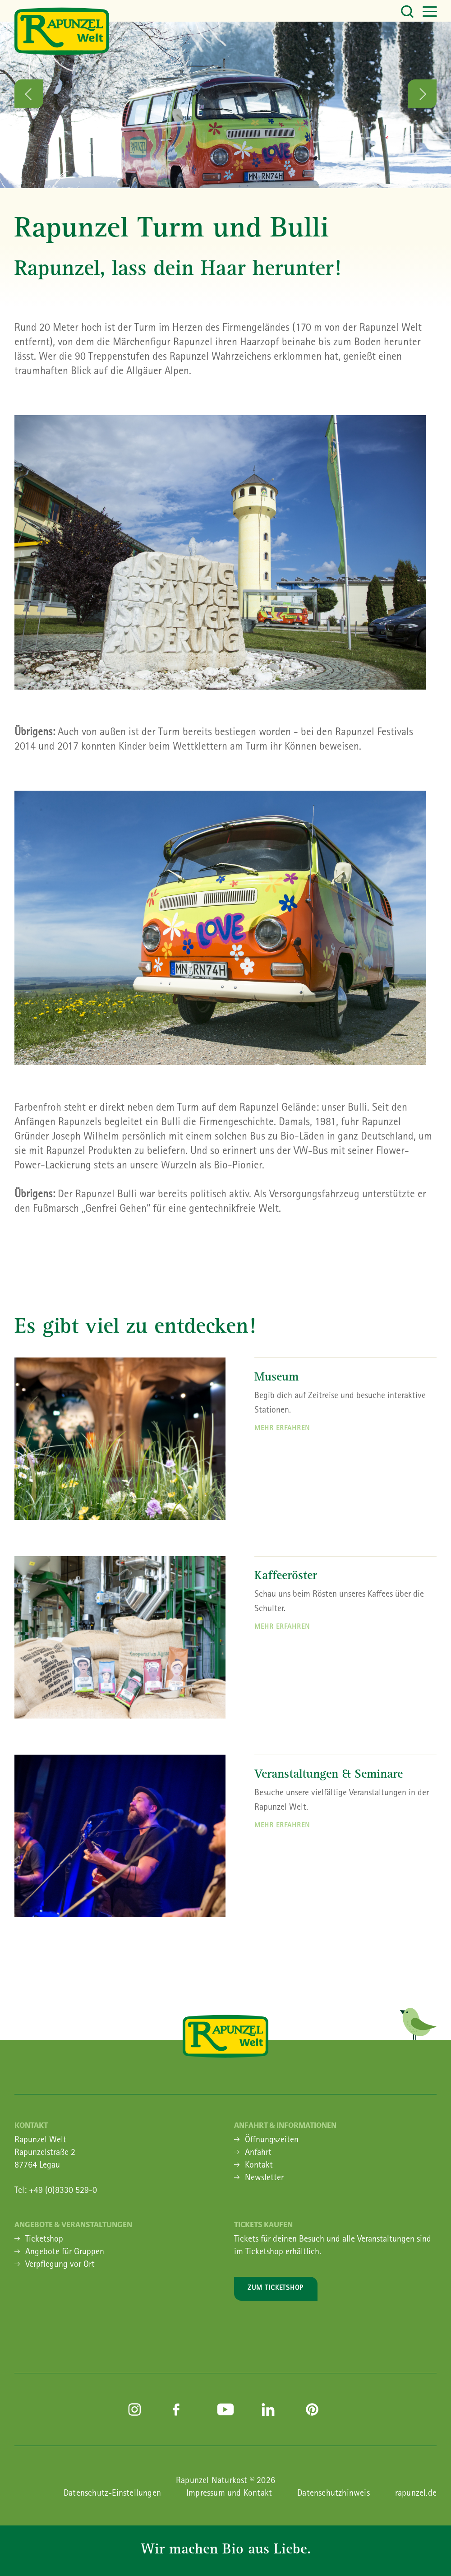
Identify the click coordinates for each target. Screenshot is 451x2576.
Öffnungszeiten (272, 2140)
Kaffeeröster (285, 1577)
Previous (28, 93)
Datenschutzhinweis (333, 2493)
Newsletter (264, 2178)
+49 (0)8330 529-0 (63, 2191)
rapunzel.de (416, 2493)
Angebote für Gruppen (64, 2252)
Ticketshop (44, 2239)
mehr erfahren (282, 1627)
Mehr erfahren (282, 1428)
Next (422, 93)
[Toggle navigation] (415, 11)
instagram (136, 2409)
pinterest (314, 2409)
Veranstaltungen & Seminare (328, 1775)
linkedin (270, 2409)
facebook (181, 2409)
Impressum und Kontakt (229, 2493)
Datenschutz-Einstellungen (112, 2493)
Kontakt (259, 2165)
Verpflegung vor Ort (60, 2265)
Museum (276, 1378)
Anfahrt (258, 2153)
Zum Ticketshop (276, 2288)
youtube (225, 2409)
